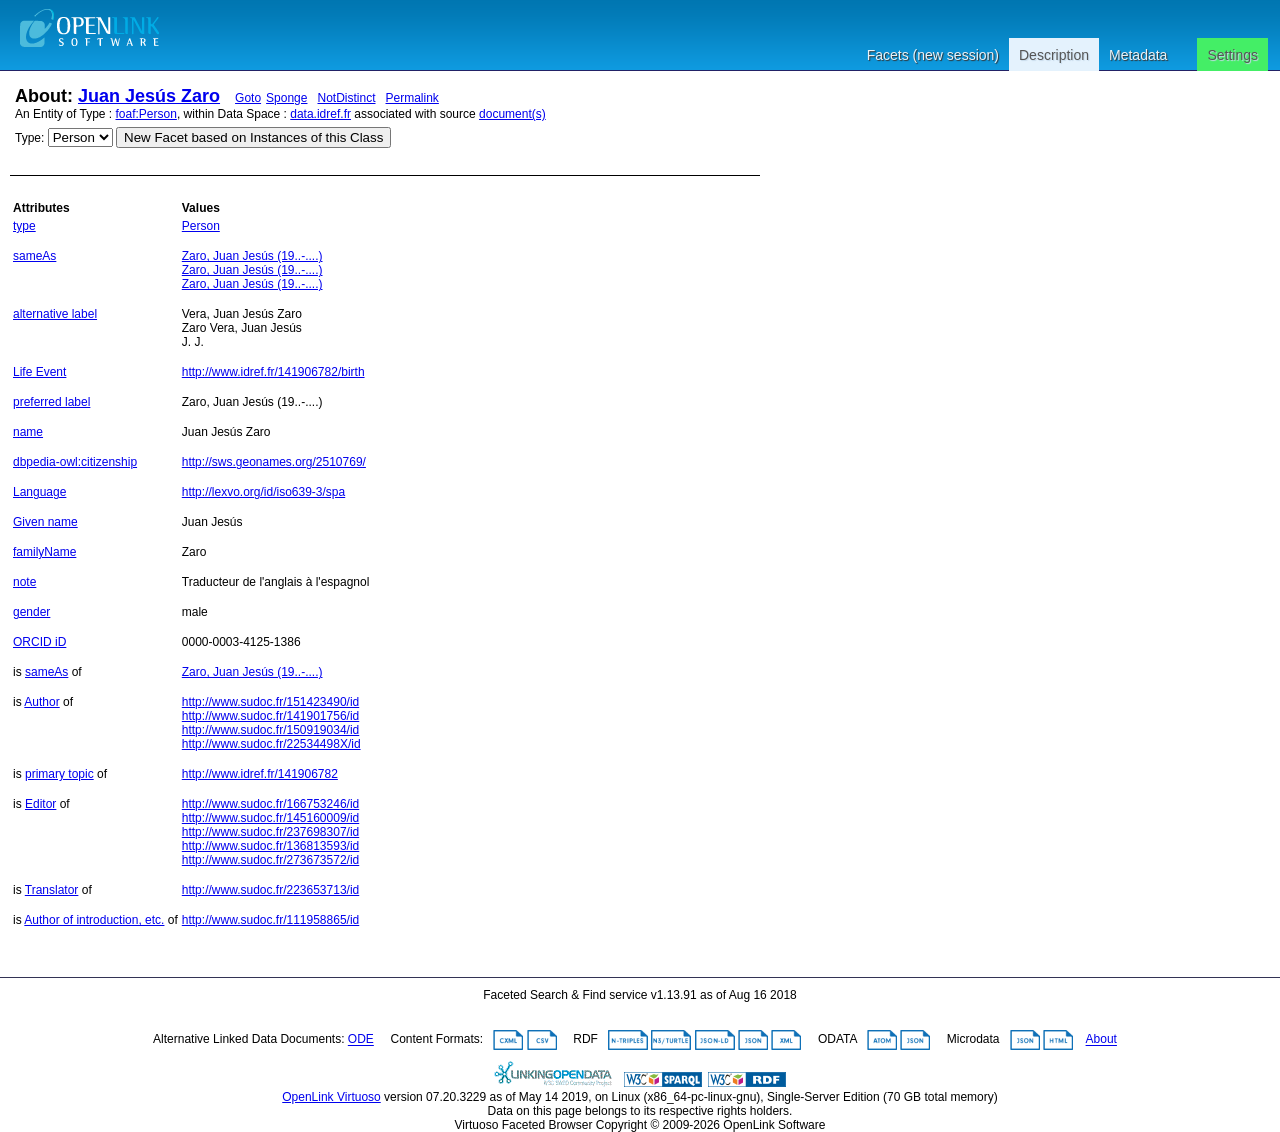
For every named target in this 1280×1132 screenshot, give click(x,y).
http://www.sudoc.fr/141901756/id (270, 716)
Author (41, 702)
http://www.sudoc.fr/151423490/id (270, 702)
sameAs (34, 256)
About (1101, 1040)
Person (201, 226)
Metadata (1138, 55)
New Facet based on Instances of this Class (253, 137)
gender (31, 612)
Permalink (412, 98)
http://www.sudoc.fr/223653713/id (270, 890)
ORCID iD (39, 642)
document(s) (512, 114)
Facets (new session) (933, 55)
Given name (45, 522)
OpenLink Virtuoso (331, 1097)
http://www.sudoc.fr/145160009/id (270, 818)
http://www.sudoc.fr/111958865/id (270, 920)
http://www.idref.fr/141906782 (260, 774)
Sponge (286, 98)
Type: (29, 138)
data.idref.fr (320, 114)
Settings (1232, 55)
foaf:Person (146, 114)
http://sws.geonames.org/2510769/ (274, 462)
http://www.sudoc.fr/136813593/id (270, 846)
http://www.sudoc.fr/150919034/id (270, 730)
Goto (248, 98)
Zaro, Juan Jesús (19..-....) (252, 256)
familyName (44, 552)
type (24, 226)
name (28, 432)
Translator (52, 890)
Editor (40, 804)
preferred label (51, 402)
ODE (361, 1040)
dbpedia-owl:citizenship (75, 462)
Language (39, 492)
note (24, 582)
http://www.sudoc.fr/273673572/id (270, 860)
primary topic (59, 774)
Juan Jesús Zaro (149, 96)
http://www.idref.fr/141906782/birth (273, 372)
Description (1054, 55)
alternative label (55, 314)
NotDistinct (346, 98)
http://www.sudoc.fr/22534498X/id (271, 744)
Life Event (39, 372)
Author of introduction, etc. (94, 920)
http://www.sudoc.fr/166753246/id (270, 804)
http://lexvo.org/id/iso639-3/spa (263, 492)
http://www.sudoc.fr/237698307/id (270, 832)
